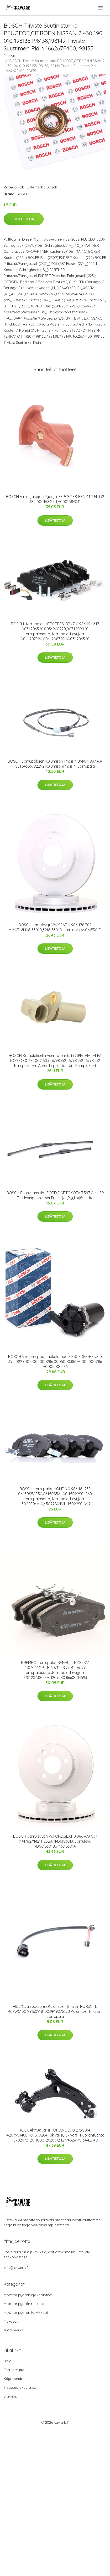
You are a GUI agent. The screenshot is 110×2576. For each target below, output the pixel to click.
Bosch (52, 187)
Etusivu (9, 56)
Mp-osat (11, 2321)
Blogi (8, 2361)
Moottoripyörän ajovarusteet (28, 2295)
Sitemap (10, 2396)
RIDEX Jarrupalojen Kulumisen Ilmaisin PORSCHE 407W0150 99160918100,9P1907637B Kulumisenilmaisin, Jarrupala (55, 2011)
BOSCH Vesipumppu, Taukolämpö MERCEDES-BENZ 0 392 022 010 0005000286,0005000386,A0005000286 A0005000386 (55, 1361)
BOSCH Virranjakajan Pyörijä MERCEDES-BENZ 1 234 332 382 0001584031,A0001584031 (55, 499)
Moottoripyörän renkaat (24, 2303)
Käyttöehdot (14, 2378)
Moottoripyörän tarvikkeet (26, 2312)
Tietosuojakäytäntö (20, 2387)
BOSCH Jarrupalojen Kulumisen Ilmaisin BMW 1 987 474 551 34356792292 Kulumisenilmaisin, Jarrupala (55, 764)
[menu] (100, 7)
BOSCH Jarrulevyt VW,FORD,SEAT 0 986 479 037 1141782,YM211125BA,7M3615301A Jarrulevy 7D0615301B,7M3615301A (55, 1841)
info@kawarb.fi (16, 2267)
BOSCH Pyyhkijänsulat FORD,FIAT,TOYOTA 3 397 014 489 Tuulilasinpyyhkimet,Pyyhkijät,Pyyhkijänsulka (55, 1195)
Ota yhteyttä (14, 2370)
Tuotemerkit (35, 187)
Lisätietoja (23, 219)
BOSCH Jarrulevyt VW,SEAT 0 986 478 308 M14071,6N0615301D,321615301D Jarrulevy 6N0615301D (55, 927)
